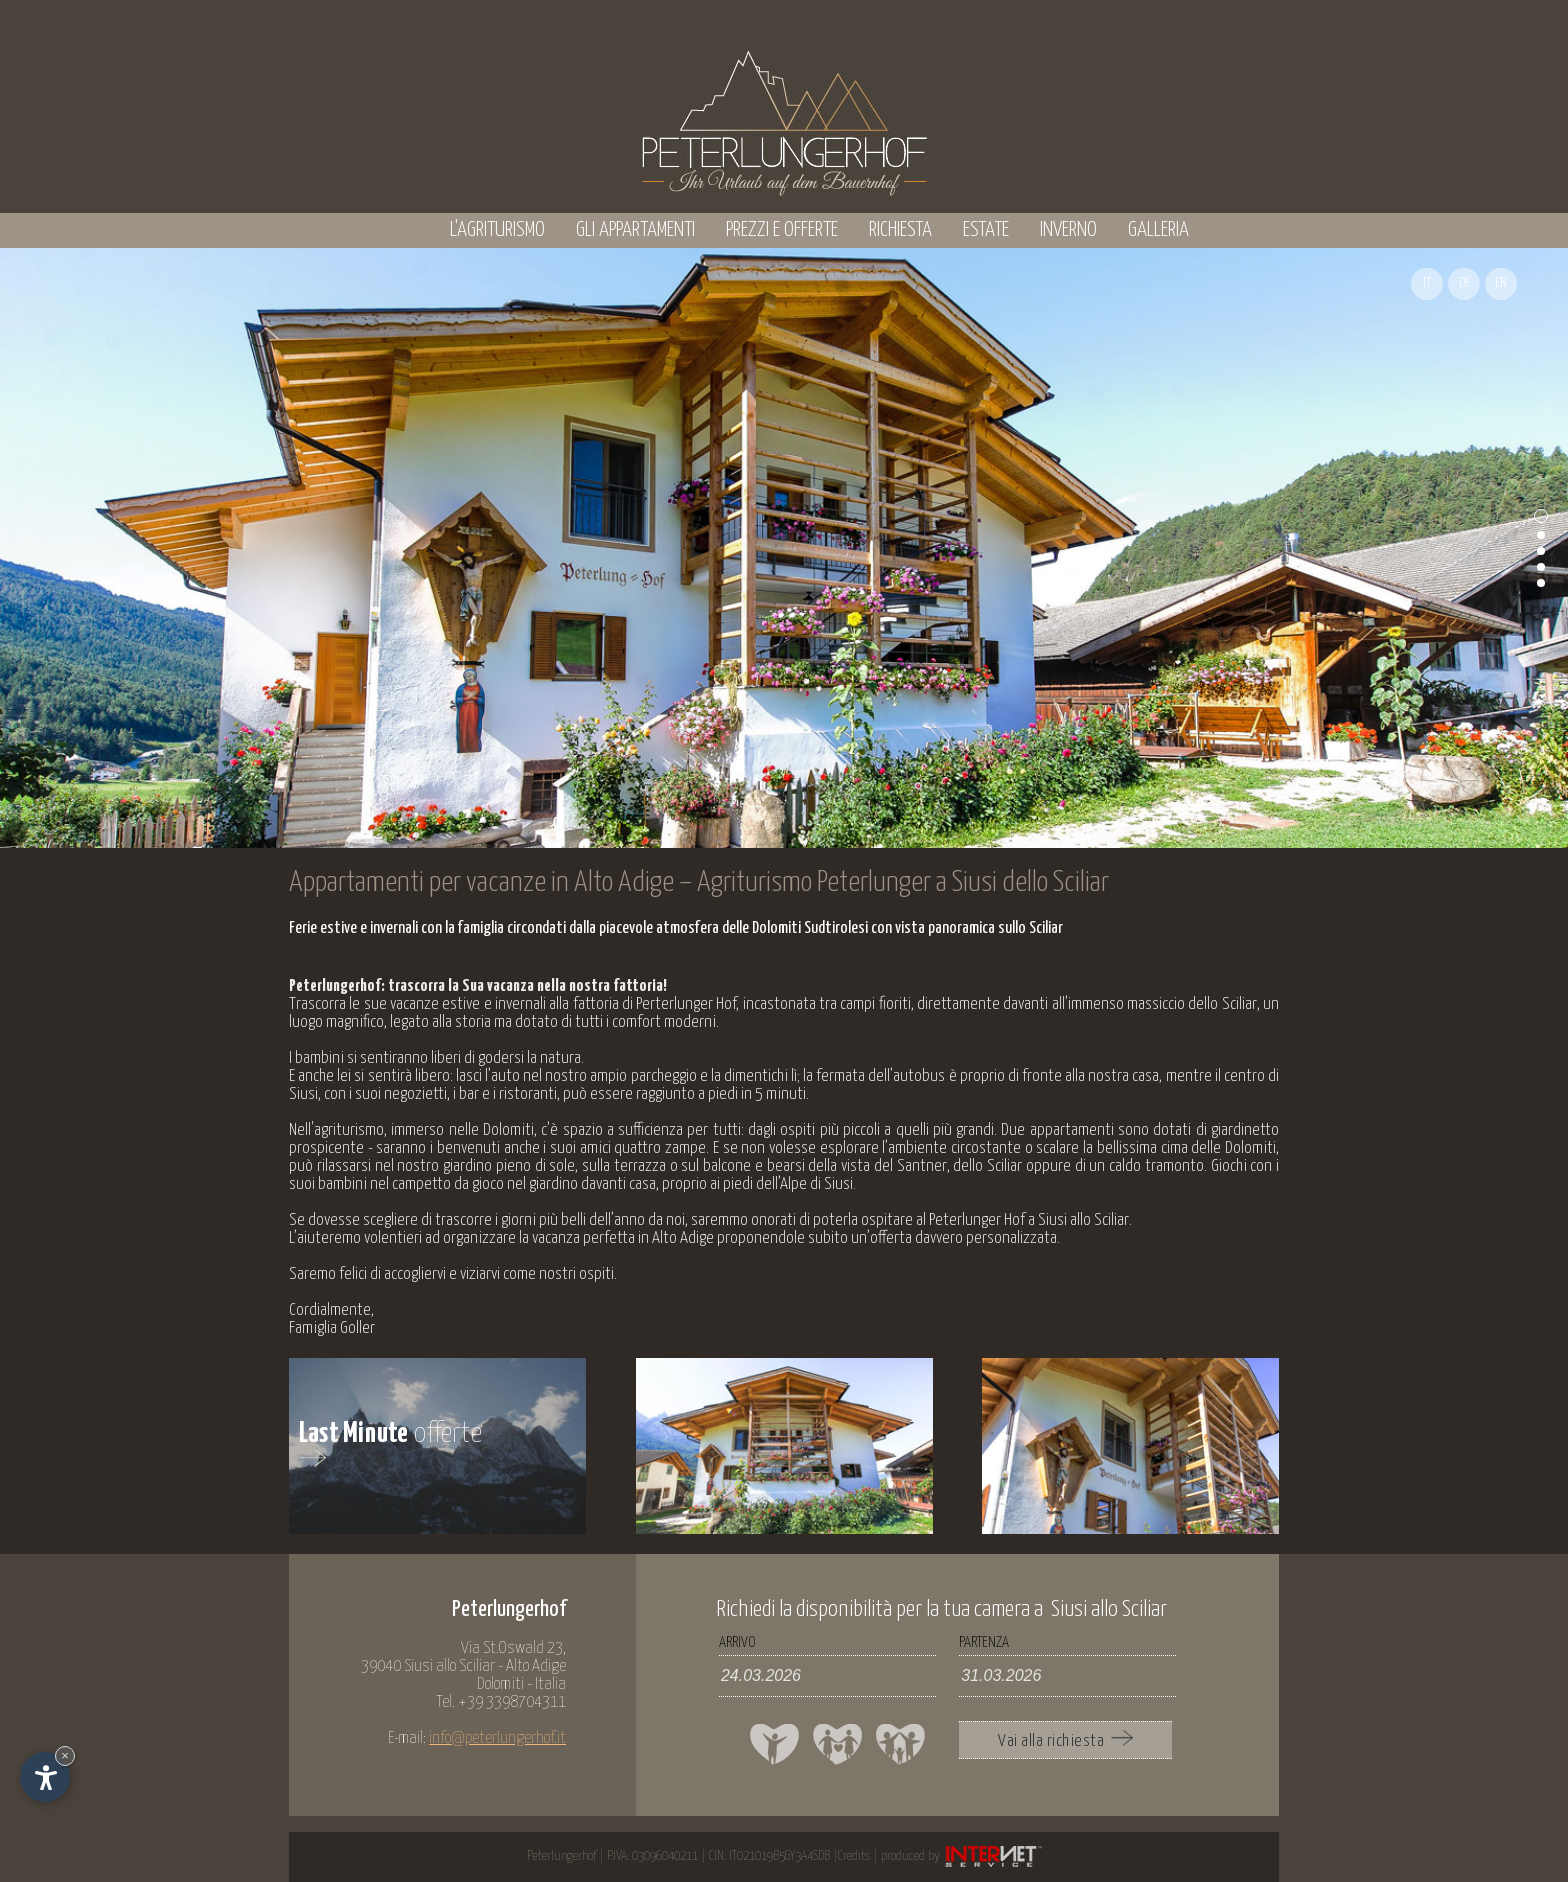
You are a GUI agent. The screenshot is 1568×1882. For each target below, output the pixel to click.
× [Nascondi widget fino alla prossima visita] (65, 1755)
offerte (390, 1443)
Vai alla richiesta (1065, 1740)
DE (1464, 283)
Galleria (1158, 230)
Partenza (984, 1642)
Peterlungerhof (561, 1856)
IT (1427, 283)
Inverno (1068, 230)
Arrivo (737, 1642)
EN (1501, 283)
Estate (986, 230)
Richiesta (900, 230)
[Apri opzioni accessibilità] (45, 1777)
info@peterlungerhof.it (497, 1738)
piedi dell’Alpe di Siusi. (789, 1184)
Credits (854, 1856)
